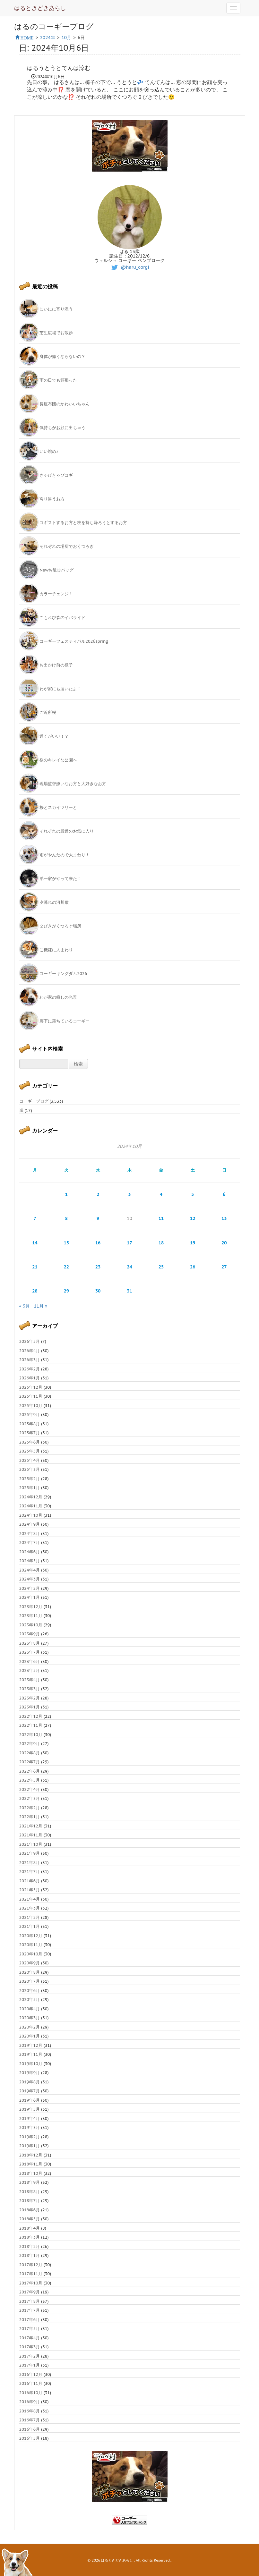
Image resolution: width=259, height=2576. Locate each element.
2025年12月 (30, 1387)
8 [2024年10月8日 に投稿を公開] (66, 1218)
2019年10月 (30, 2063)
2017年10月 (30, 2283)
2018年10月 (30, 2173)
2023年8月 (29, 1643)
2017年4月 (29, 2338)
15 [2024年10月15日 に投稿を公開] (66, 1243)
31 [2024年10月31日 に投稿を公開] (129, 1291)
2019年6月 (29, 2100)
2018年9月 (29, 2182)
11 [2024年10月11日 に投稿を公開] (161, 1218)
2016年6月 (29, 2429)
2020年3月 (29, 2018)
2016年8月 (29, 2411)
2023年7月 (29, 1652)
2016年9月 (29, 2401)
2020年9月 (29, 1963)
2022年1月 (29, 1816)
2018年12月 (30, 2155)
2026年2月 (29, 1369)
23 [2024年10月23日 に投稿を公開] (98, 1267)
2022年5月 (29, 1780)
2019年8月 (29, 2082)
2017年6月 (29, 2319)
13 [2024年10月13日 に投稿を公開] (224, 1218)
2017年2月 (29, 2356)
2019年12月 (30, 2045)
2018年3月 (29, 2237)
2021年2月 (29, 1917)
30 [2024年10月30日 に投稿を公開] (98, 1291)
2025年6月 (29, 1442)
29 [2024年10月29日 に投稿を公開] (66, 1291)
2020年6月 (29, 1990)
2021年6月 (29, 1881)
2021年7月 (29, 1871)
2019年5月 (29, 2109)
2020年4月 (29, 2009)
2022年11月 (30, 1725)
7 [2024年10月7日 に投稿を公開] (34, 1218)
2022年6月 (29, 1771)
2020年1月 (29, 2036)
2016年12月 (30, 2374)
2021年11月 (30, 1835)
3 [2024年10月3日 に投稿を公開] (129, 1194)
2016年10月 (30, 2392)
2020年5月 (29, 1999)
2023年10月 (30, 1625)
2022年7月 (29, 1762)
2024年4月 (29, 1570)
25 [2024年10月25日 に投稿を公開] (161, 1267)
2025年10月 (30, 1405)
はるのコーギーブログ (54, 26)
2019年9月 (29, 2072)
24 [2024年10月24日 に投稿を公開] (129, 1267)
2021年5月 (29, 1890)
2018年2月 (29, 2246)
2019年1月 (29, 2145)
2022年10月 (30, 1734)
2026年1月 (29, 1378)
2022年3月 (29, 1798)
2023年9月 (29, 1634)
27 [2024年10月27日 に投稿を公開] (224, 1267)
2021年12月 (30, 1826)
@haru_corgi (129, 267)
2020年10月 (30, 1954)
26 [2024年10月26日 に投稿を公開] (192, 1267)
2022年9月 (29, 1743)
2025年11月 (30, 1396)
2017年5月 (29, 2328)
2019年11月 (30, 2054)
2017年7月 (29, 2310)
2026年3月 (29, 1359)
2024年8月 (29, 1533)
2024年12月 (30, 1497)
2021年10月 (30, 1844)
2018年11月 (30, 2164)
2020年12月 (30, 1935)
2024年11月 (30, 1506)
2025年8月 (29, 1424)
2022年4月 (29, 1789)
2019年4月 (29, 2118)
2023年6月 (29, 1661)
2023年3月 (29, 1688)
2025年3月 (29, 1469)
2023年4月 (29, 1679)
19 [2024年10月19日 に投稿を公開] (192, 1243)
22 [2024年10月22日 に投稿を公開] (66, 1267)
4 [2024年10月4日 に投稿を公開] (161, 1194)
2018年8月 (29, 2191)
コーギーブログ (33, 1101)
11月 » (40, 1306)
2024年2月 (29, 1588)
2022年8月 (29, 1753)
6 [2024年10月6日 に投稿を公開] (224, 1194)
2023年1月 (29, 1707)
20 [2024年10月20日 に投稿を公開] (224, 1243)
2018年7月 (29, 2200)
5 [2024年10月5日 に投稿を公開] (192, 1194)
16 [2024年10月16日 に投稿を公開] (98, 1243)
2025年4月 (29, 1460)
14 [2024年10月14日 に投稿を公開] (35, 1243)
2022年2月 (29, 1807)
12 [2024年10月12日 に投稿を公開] (192, 1218)
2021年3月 (29, 1908)
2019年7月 (29, 2091)
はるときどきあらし (40, 8)
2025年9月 (29, 1414)
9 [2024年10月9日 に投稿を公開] (98, 1218)
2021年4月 (29, 1899)
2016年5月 (29, 2438)
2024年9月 (29, 1524)
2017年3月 (29, 2347)
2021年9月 (29, 1853)
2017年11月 (30, 2273)
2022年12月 (30, 1716)
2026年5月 (29, 1341)
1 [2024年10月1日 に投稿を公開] (66, 1194)
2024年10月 (30, 1515)
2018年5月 (29, 2219)
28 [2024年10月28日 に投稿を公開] (35, 1291)
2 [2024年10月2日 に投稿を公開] (98, 1194)
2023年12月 (30, 1606)
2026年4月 (29, 1350)
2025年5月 (29, 1451)
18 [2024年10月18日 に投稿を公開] (161, 1243)
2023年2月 (29, 1698)
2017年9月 (29, 2292)
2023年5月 (29, 1670)
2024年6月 (29, 1552)
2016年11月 (30, 2383)
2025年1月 (29, 1487)
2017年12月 (30, 2264)
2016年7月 (29, 2420)
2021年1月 (29, 1926)
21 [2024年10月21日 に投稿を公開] (35, 1267)
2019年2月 (29, 2137)
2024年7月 (29, 1542)
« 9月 (24, 1306)
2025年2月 (29, 1478)
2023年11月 (30, 1615)
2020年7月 (29, 1981)
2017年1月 (29, 2365)
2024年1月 (29, 1597)
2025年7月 (29, 1433)
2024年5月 (29, 1560)
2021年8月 (29, 1862)
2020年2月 (29, 2027)
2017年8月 (29, 2301)
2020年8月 (29, 1972)
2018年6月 (29, 2210)
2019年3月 (29, 2127)
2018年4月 (29, 2228)
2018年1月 (29, 2255)
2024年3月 (29, 1579)
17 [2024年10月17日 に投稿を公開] (129, 1243)
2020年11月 (30, 1944)
